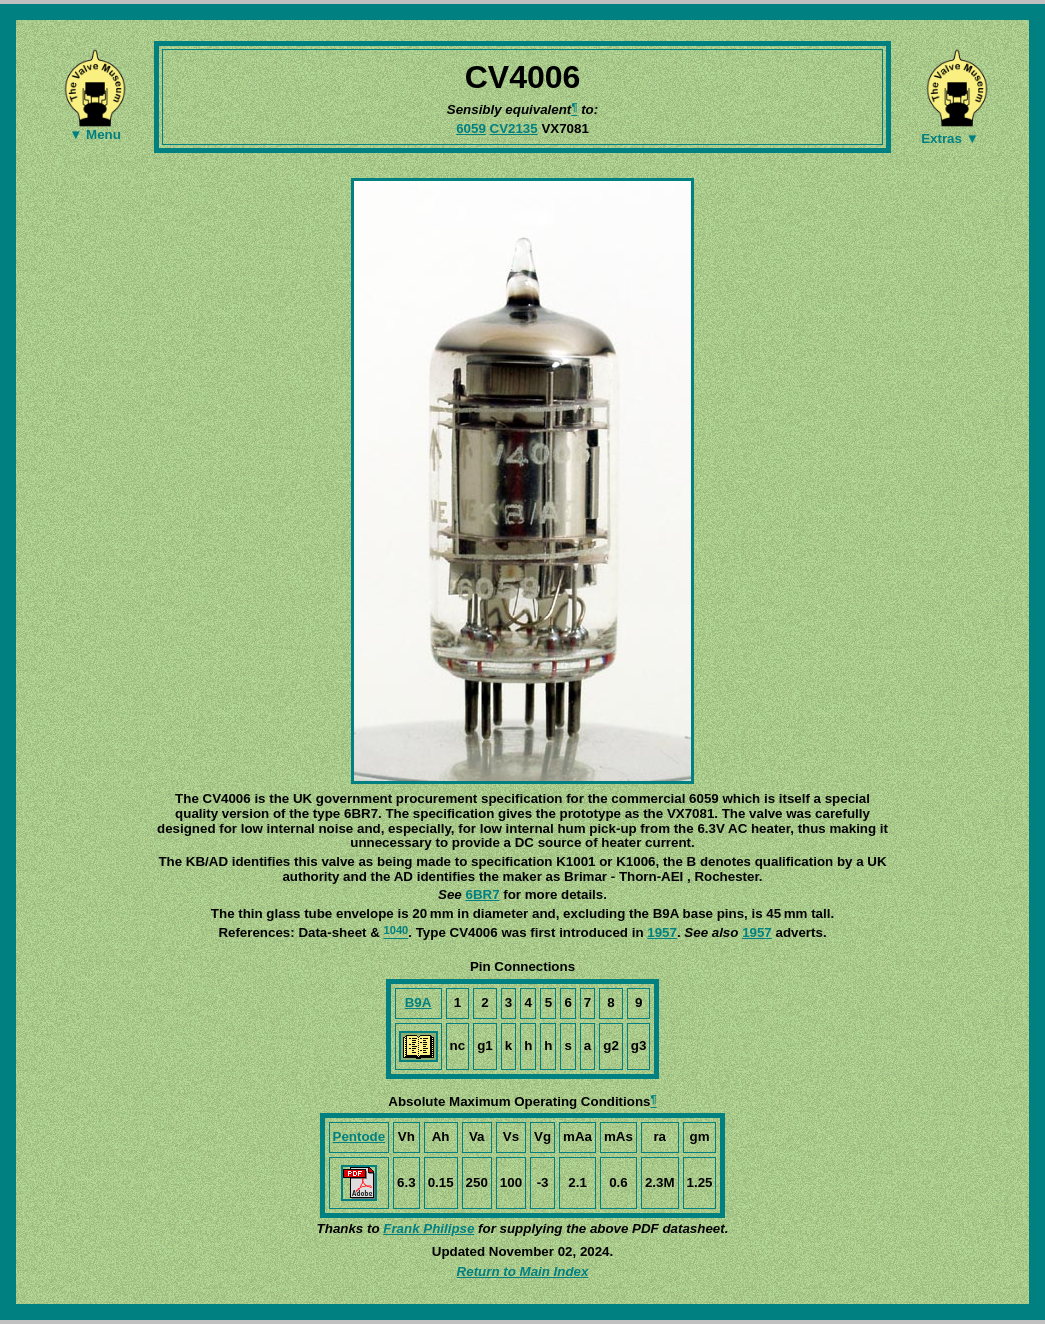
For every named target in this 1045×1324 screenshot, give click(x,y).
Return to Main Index (523, 1271)
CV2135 (514, 128)
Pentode (359, 1136)
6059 (471, 128)
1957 (662, 932)
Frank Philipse (428, 1228)
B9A (418, 1002)
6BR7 (482, 894)
